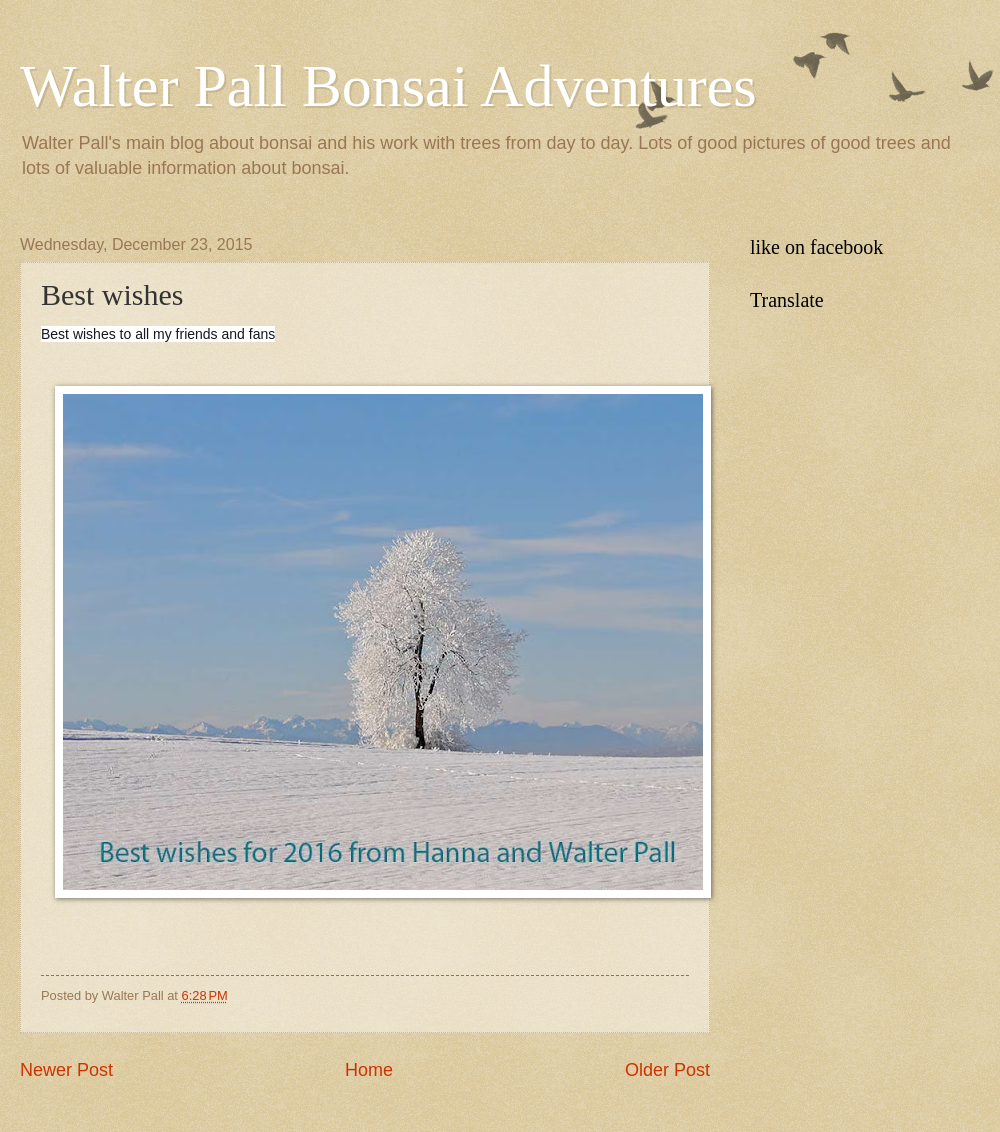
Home (369, 1070)
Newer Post (66, 1070)
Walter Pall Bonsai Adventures (388, 86)
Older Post (667, 1070)
